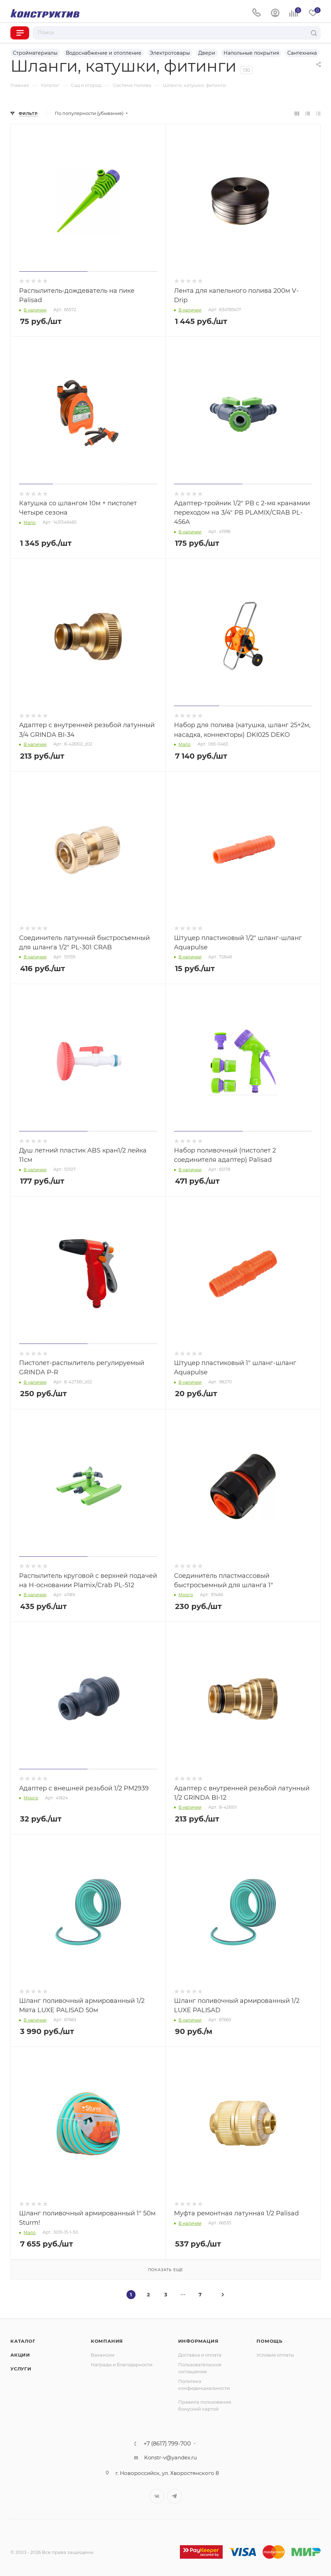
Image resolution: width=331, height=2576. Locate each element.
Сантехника (302, 53)
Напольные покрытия (251, 53)
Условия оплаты (275, 2355)
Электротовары (170, 53)
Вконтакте (156, 2496)
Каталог (23, 2341)
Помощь (269, 2341)
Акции (20, 2355)
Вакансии (102, 2355)
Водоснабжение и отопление (103, 53)
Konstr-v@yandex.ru (170, 2457)
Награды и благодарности (122, 2364)
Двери (206, 53)
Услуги (21, 2368)
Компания (107, 2341)
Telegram (174, 2496)
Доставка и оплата (199, 2355)
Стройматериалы (35, 53)
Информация (198, 2341)
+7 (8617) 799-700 (167, 2444)
